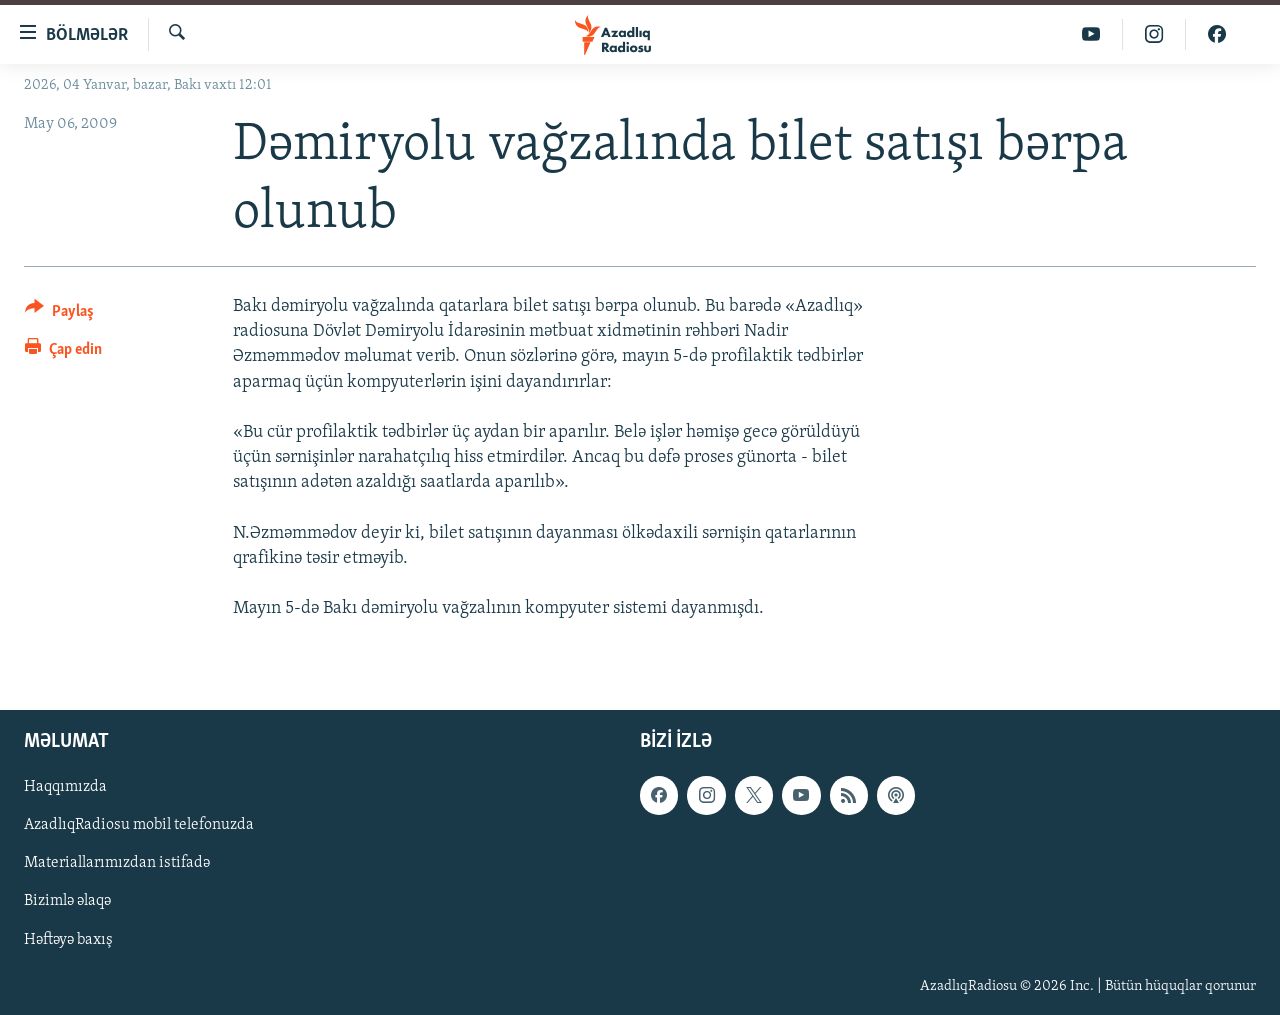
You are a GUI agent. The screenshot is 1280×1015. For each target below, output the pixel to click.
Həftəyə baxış (68, 939)
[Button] (59, 314)
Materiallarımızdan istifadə (117, 863)
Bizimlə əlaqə (67, 901)
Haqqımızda (65, 787)
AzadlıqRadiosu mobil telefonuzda (139, 825)
